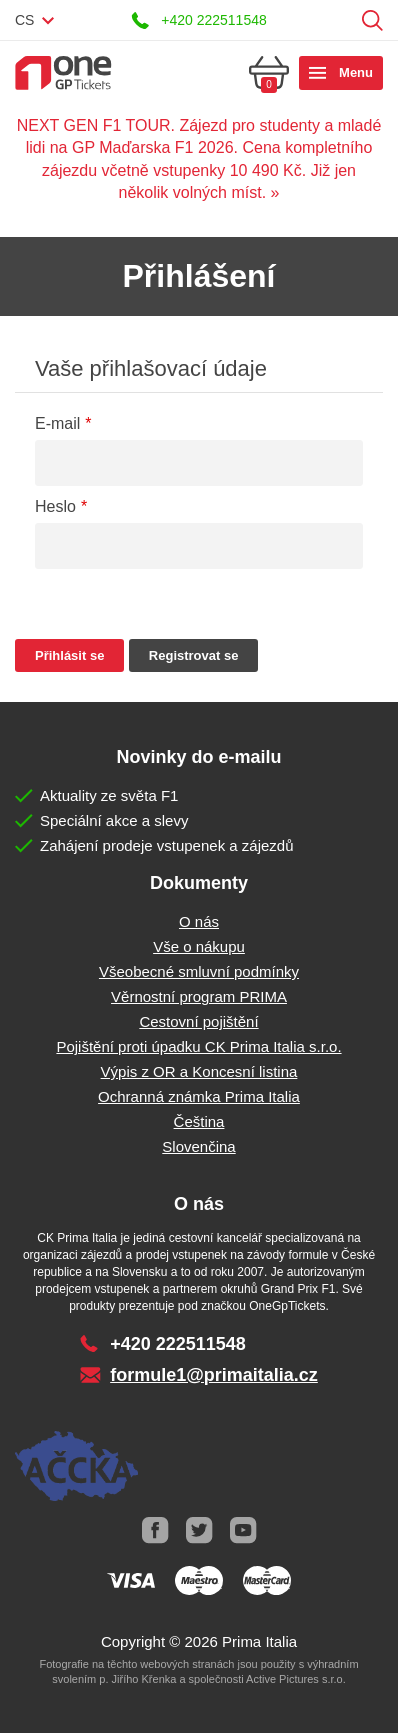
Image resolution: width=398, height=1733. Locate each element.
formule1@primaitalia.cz (214, 1375)
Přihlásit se (341, 20)
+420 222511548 (214, 20)
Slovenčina (198, 1146)
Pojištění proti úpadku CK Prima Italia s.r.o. (198, 1046)
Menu (356, 72)
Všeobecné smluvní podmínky (199, 971)
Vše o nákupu (199, 946)
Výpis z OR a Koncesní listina (199, 1071)
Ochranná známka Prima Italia (199, 1096)
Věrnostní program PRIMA (199, 996)
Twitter (199, 1531)
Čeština (199, 1121)
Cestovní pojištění (198, 1021)
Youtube (243, 1531)
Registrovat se (194, 655)
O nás (199, 921)
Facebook (155, 1531)
